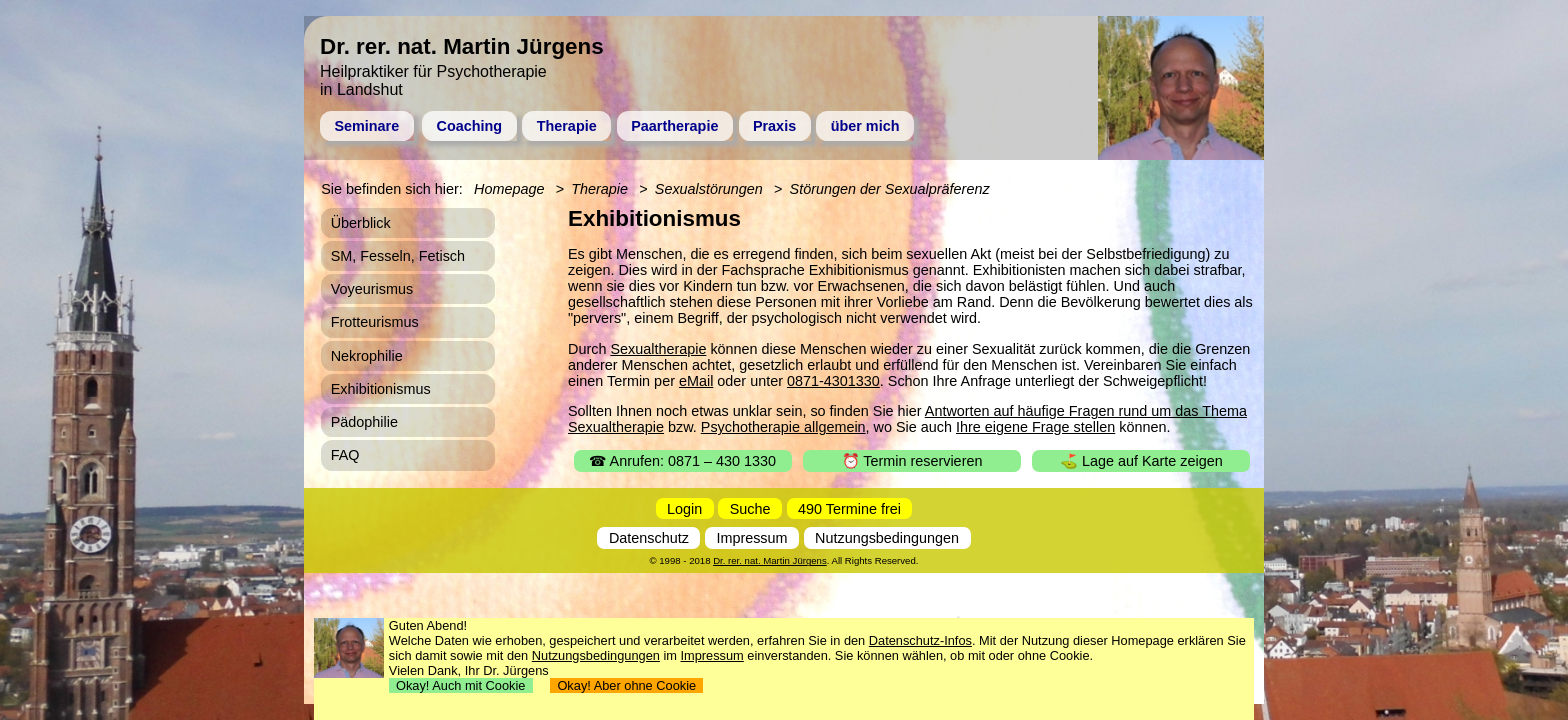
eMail (696, 381)
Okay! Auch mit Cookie (461, 685)
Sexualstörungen (709, 189)
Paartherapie (674, 126)
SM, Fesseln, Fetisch (398, 256)
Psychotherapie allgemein (783, 427)
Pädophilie (364, 422)
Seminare (366, 126)
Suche (750, 508)
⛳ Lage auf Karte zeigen (1141, 461)
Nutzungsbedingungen (887, 538)
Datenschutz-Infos (920, 640)
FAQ (345, 455)
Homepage (509, 189)
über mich (865, 126)
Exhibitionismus (381, 389)
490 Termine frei (849, 508)
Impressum (751, 538)
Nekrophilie (367, 356)
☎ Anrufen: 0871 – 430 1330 (682, 461)
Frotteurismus (375, 322)
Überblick (361, 223)
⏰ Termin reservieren (912, 461)
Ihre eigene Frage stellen (1035, 427)
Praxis (774, 126)
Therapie (567, 126)
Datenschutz (649, 538)
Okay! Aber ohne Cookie (626, 685)
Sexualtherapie (658, 349)
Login (684, 508)
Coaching (470, 126)
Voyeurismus (372, 289)
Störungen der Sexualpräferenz (890, 189)
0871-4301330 (833, 381)
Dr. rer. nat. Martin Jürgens (770, 560)
